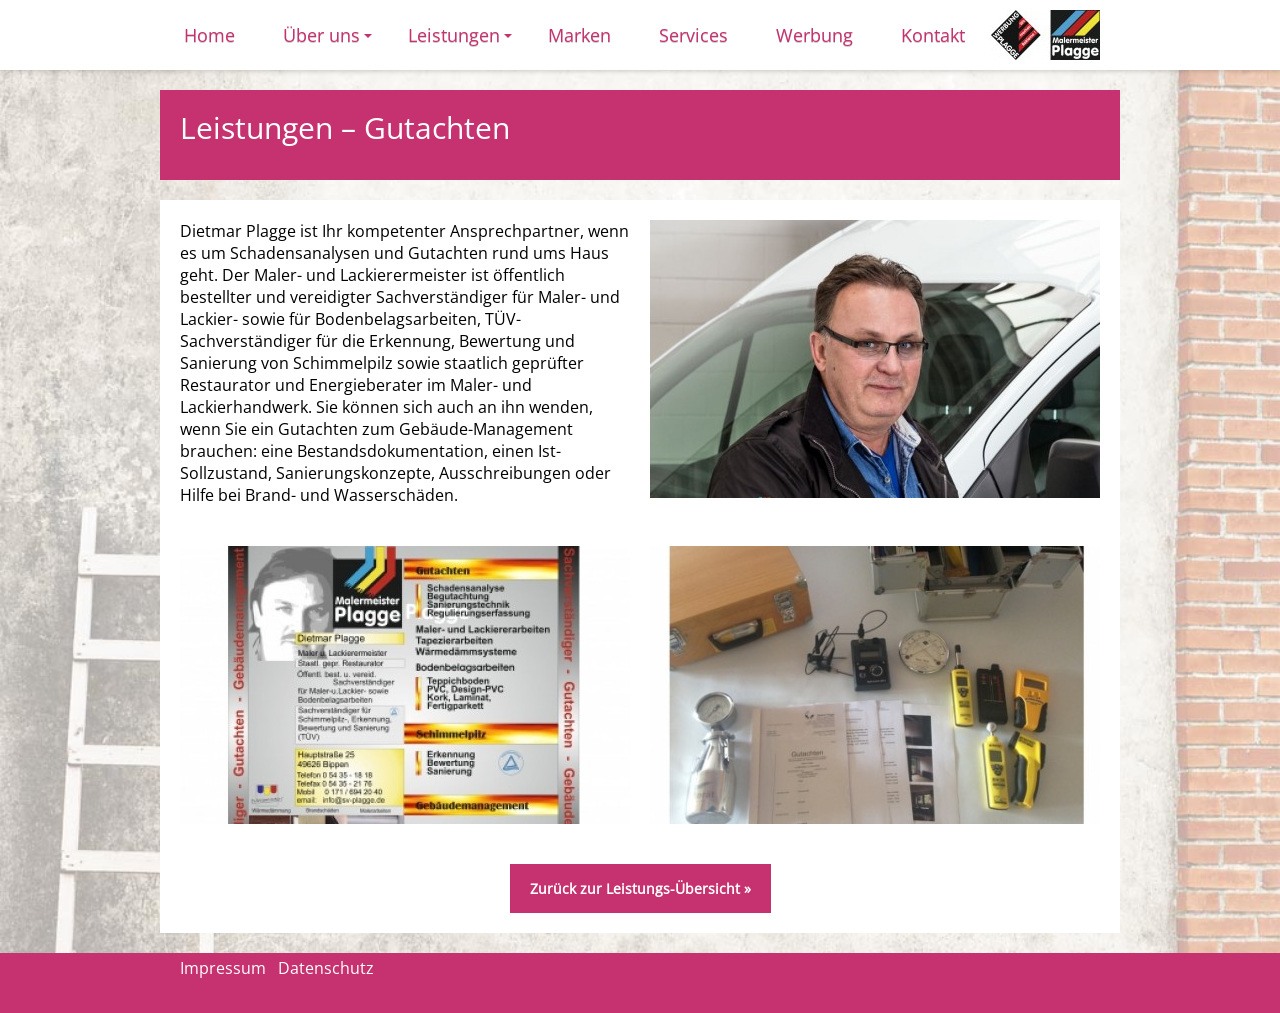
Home (209, 35)
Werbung (814, 35)
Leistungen (463, 41)
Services (693, 35)
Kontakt (933, 35)
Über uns (330, 41)
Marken (579, 35)
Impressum (223, 968)
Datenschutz (326, 968)
